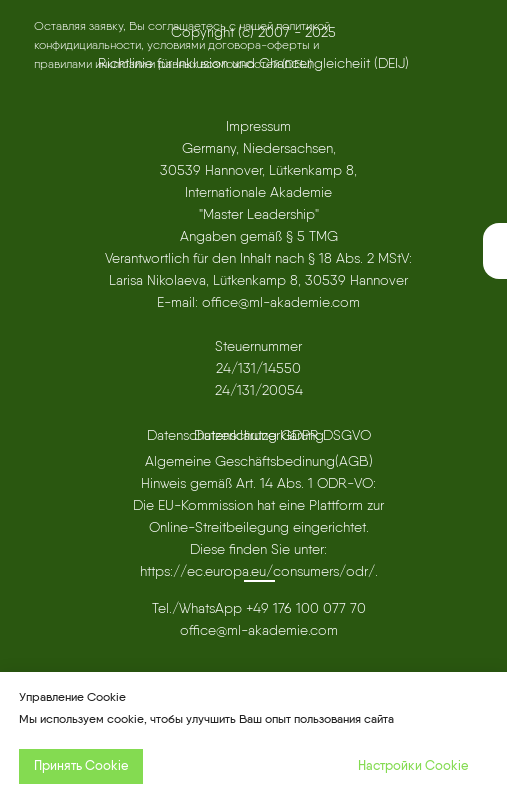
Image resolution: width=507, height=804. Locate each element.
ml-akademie (267, 630)
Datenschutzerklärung (259, 435)
